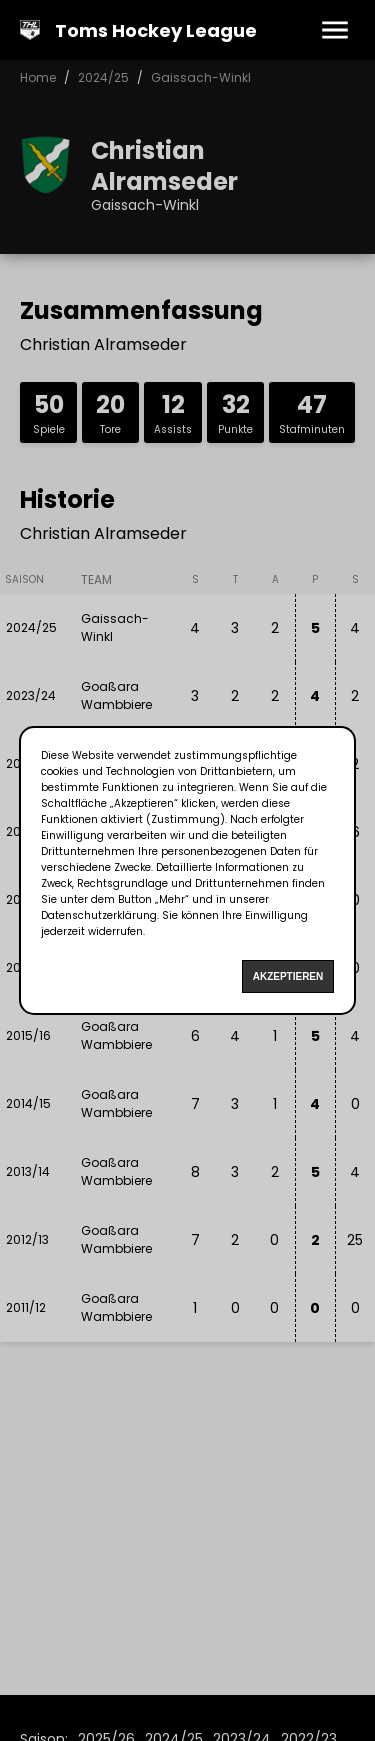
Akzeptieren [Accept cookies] (288, 976)
